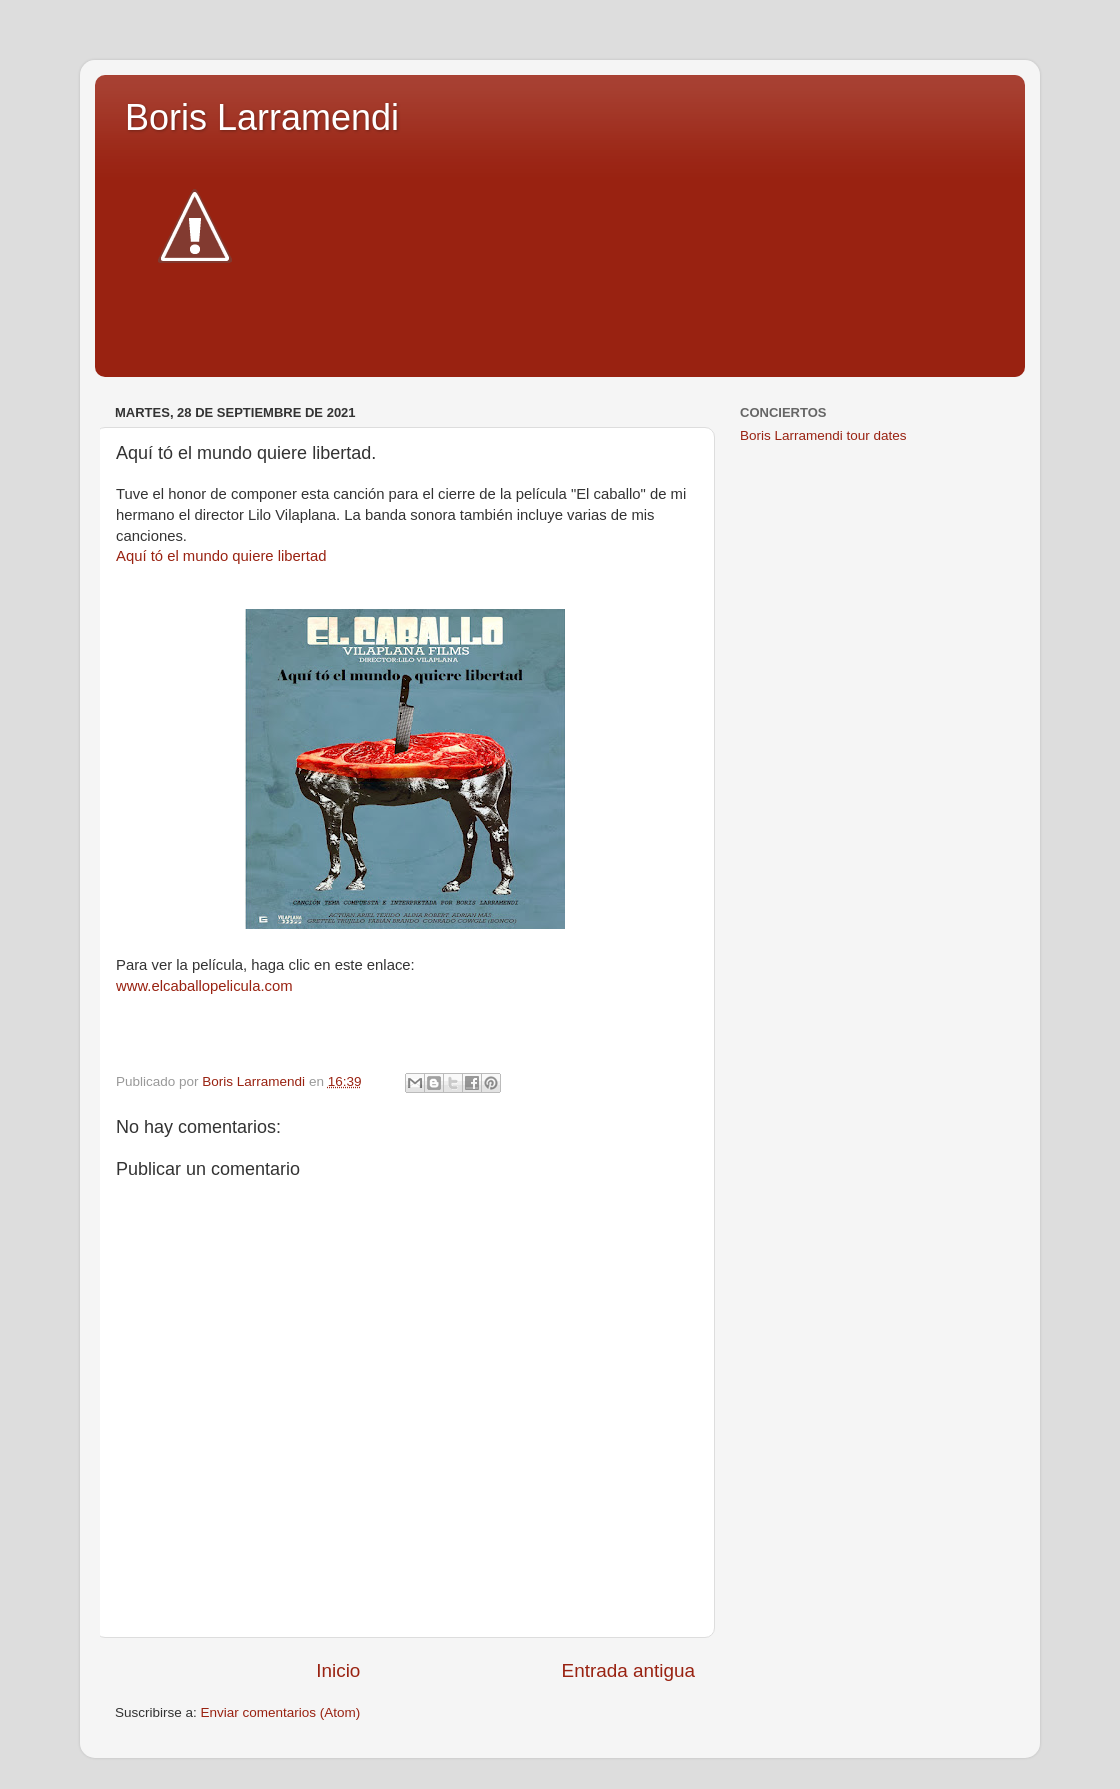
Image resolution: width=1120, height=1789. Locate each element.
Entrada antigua (628, 1670)
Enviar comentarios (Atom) (281, 1712)
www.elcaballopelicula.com (204, 986)
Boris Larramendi (262, 117)
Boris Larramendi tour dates (823, 435)
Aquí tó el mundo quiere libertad (221, 556)
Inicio (338, 1670)
